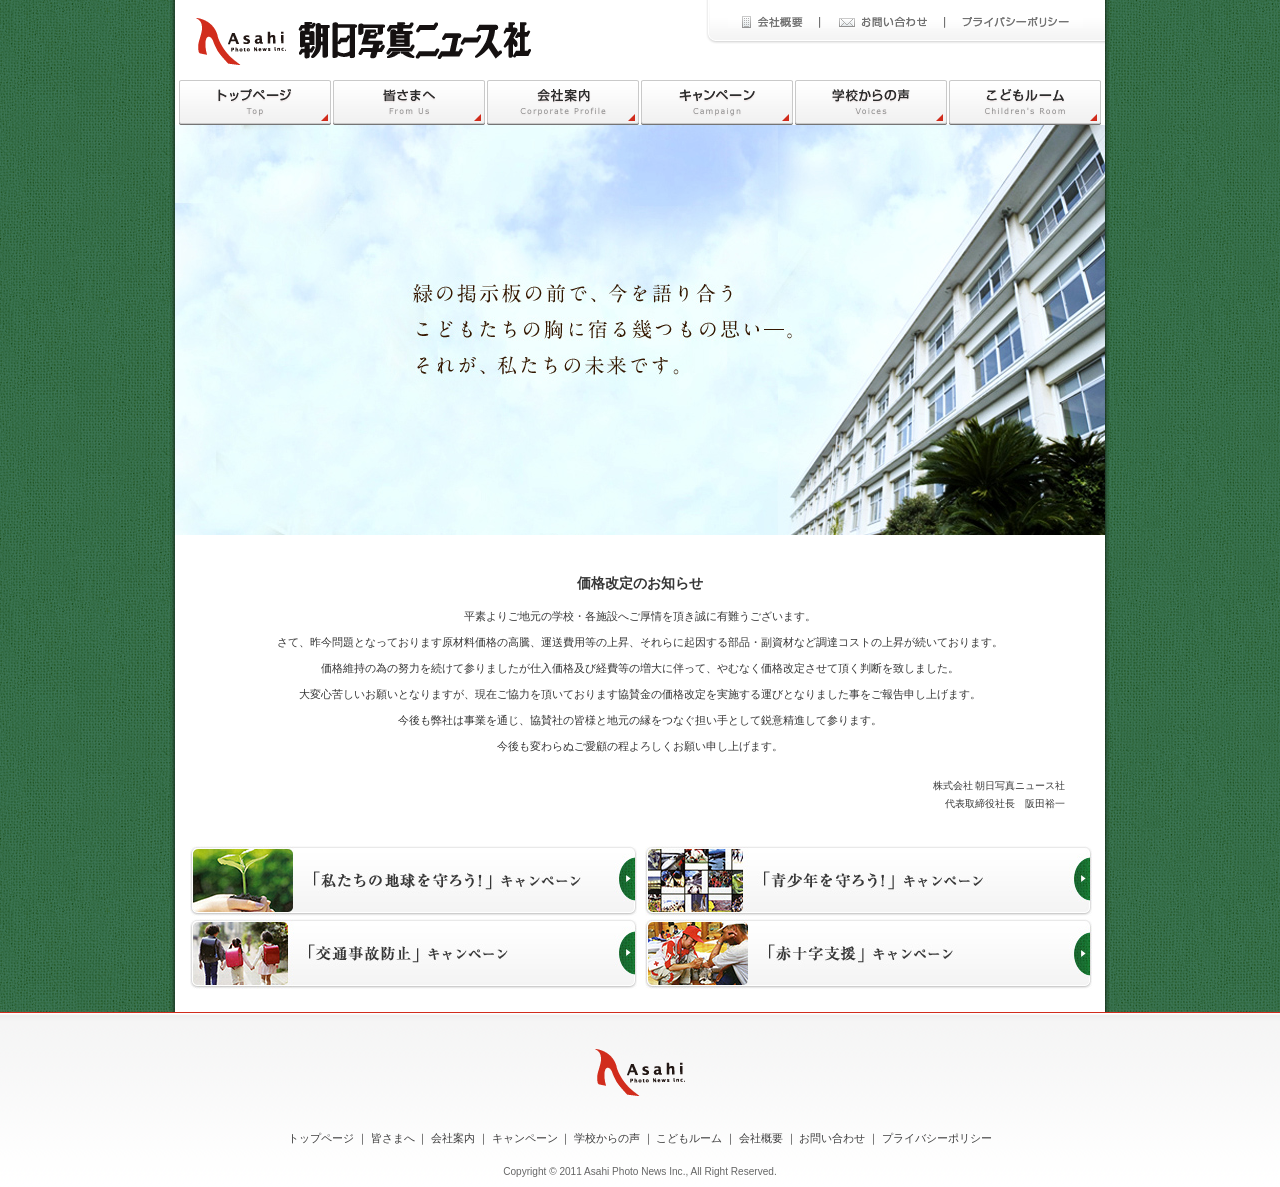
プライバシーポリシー (1013, 22)
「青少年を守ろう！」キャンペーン (868, 881)
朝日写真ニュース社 (363, 41)
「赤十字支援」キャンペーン (868, 954)
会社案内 (563, 102)
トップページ (255, 102)
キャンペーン (717, 102)
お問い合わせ (881, 22)
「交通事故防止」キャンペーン (413, 954)
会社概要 (773, 22)
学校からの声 (871, 102)
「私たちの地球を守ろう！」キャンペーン (413, 881)
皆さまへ (409, 102)
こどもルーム (1025, 102)
